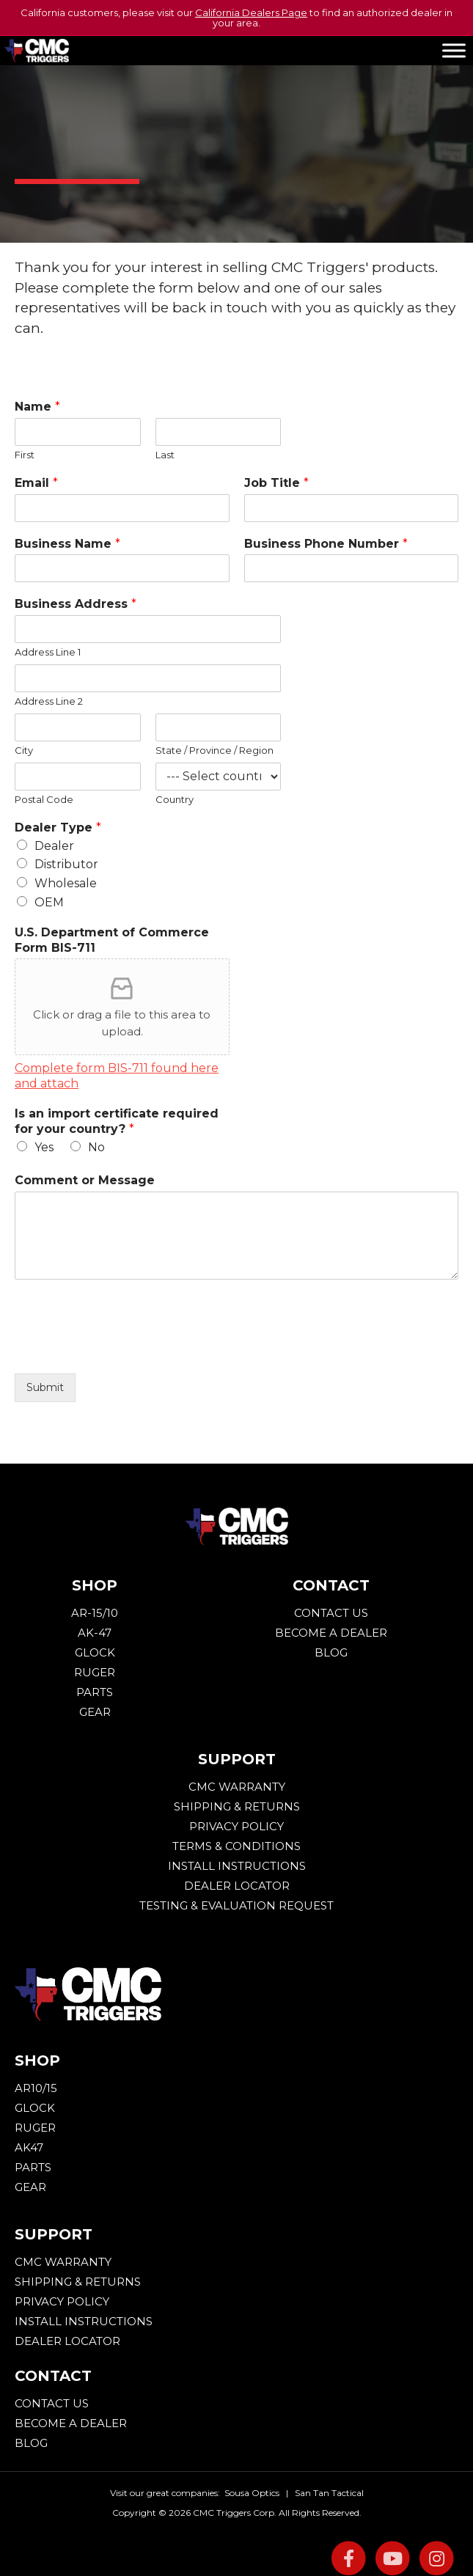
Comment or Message (85, 1180)
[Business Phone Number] (351, 568)
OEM (49, 902)
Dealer (54, 846)
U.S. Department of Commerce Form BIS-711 (112, 940)
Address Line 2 (49, 701)
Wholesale (65, 883)
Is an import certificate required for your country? (117, 1121)
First (24, 454)
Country (174, 799)
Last (165, 454)
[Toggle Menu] (454, 50)
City (24, 750)
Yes (44, 1147)
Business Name (67, 544)
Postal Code (44, 799)
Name (37, 407)
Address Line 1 (48, 652)
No (96, 1147)
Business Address (75, 604)
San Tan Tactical (329, 2492)
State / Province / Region (214, 750)
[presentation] (126, 1349)
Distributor (66, 864)
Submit (45, 1387)
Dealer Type (58, 827)
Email (36, 483)
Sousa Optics (251, 2492)
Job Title (276, 483)
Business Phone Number (326, 544)
